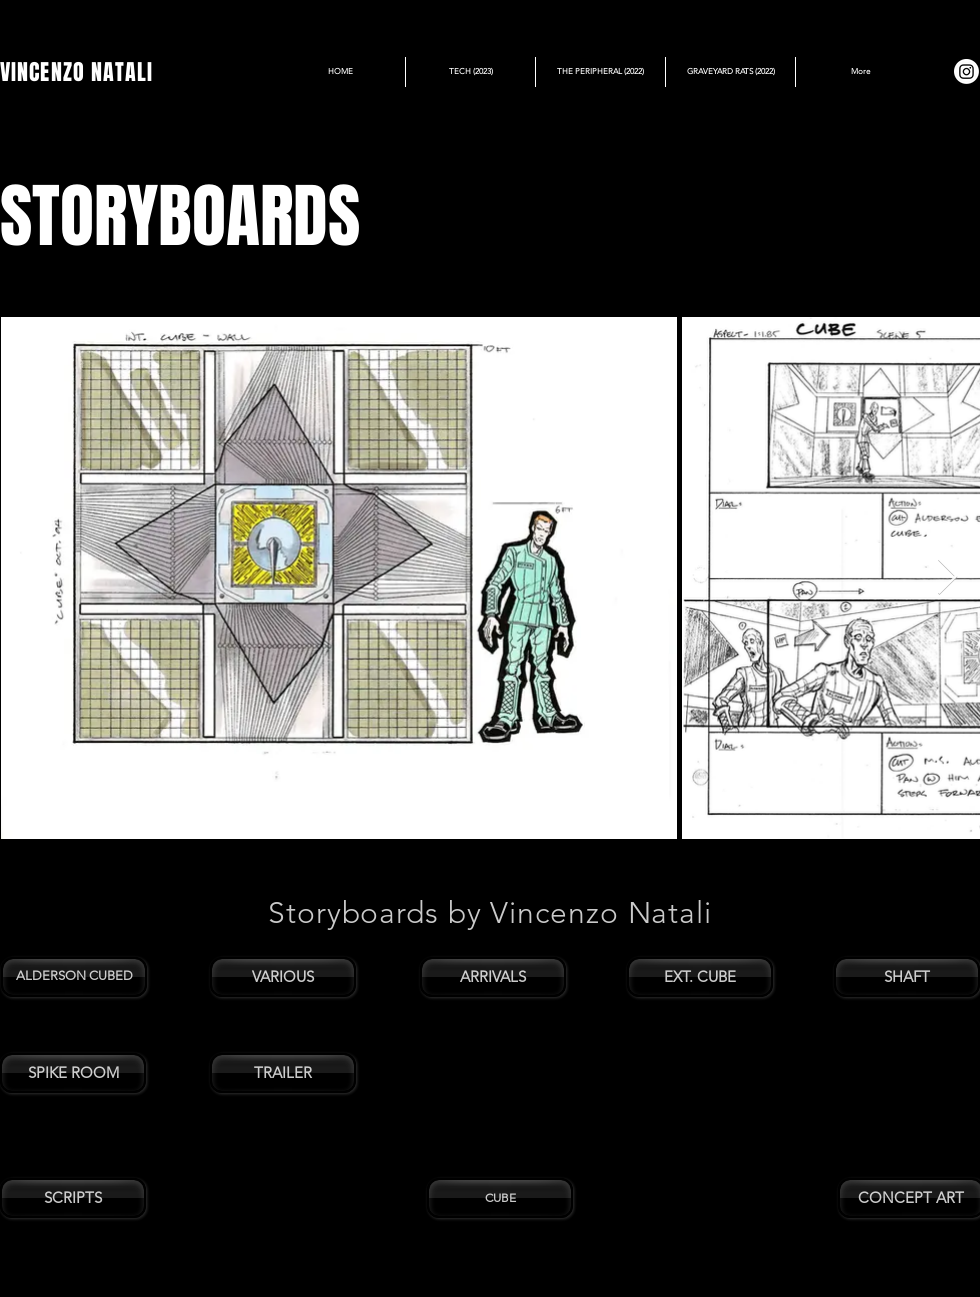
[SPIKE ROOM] (73, 1073)
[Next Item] (947, 577)
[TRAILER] (283, 1073)
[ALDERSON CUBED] (74, 977)
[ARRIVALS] (493, 977)
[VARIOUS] (283, 977)
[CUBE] (500, 1198)
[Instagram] (966, 71)
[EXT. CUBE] (700, 977)
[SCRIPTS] (73, 1198)
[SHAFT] (907, 977)
